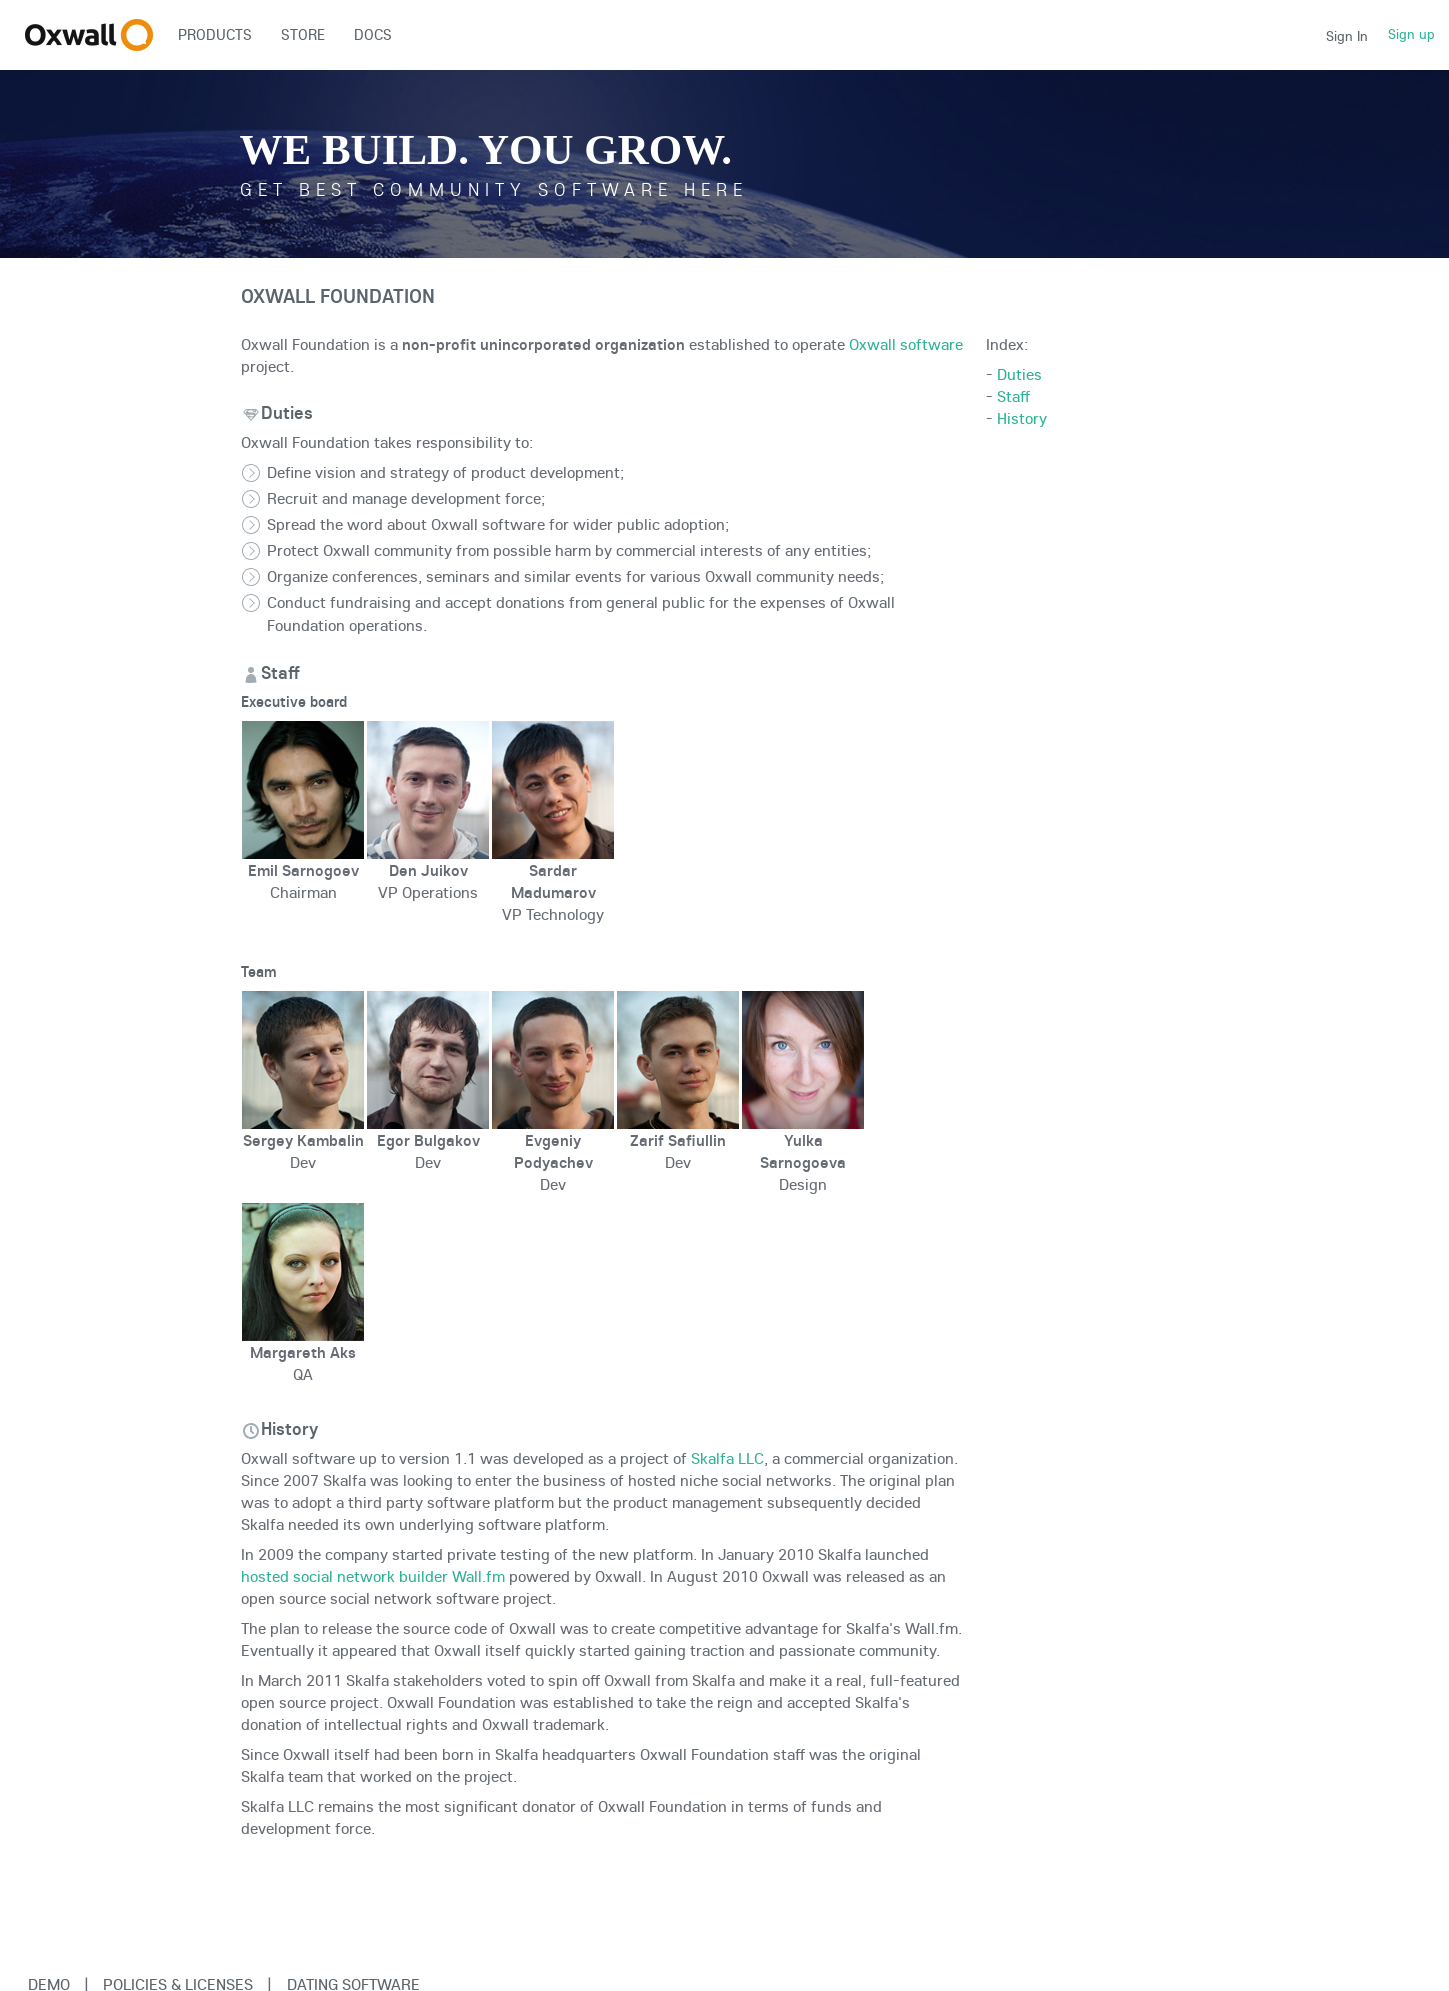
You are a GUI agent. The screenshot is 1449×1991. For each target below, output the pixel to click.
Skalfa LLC (727, 1458)
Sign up (1411, 34)
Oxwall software (906, 344)
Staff (1013, 396)
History (1022, 418)
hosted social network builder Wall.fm (373, 1576)
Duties (1019, 374)
